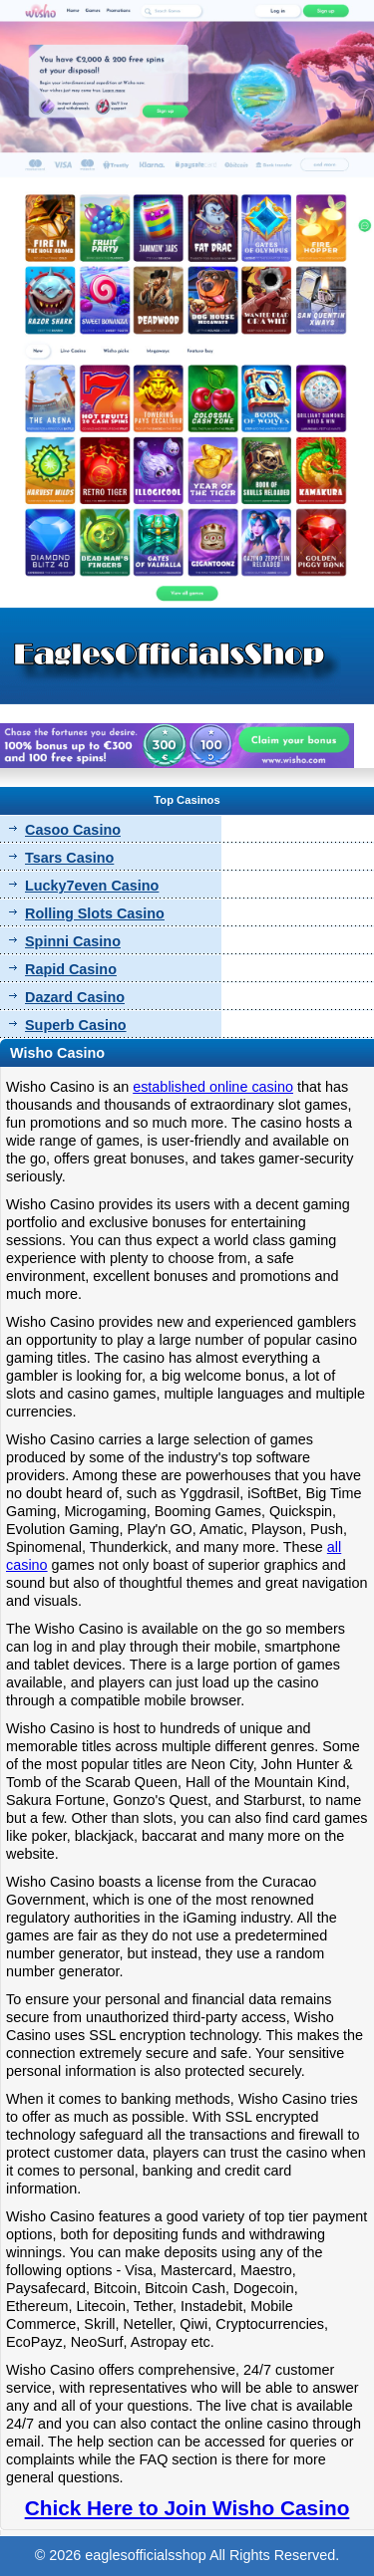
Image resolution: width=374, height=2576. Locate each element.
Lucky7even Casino (92, 886)
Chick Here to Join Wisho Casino (187, 2507)
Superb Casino (76, 1025)
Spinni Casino (73, 941)
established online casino (213, 1087)
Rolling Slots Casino (95, 913)
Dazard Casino (75, 997)
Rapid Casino (71, 969)
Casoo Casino (73, 830)
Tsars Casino (69, 858)
